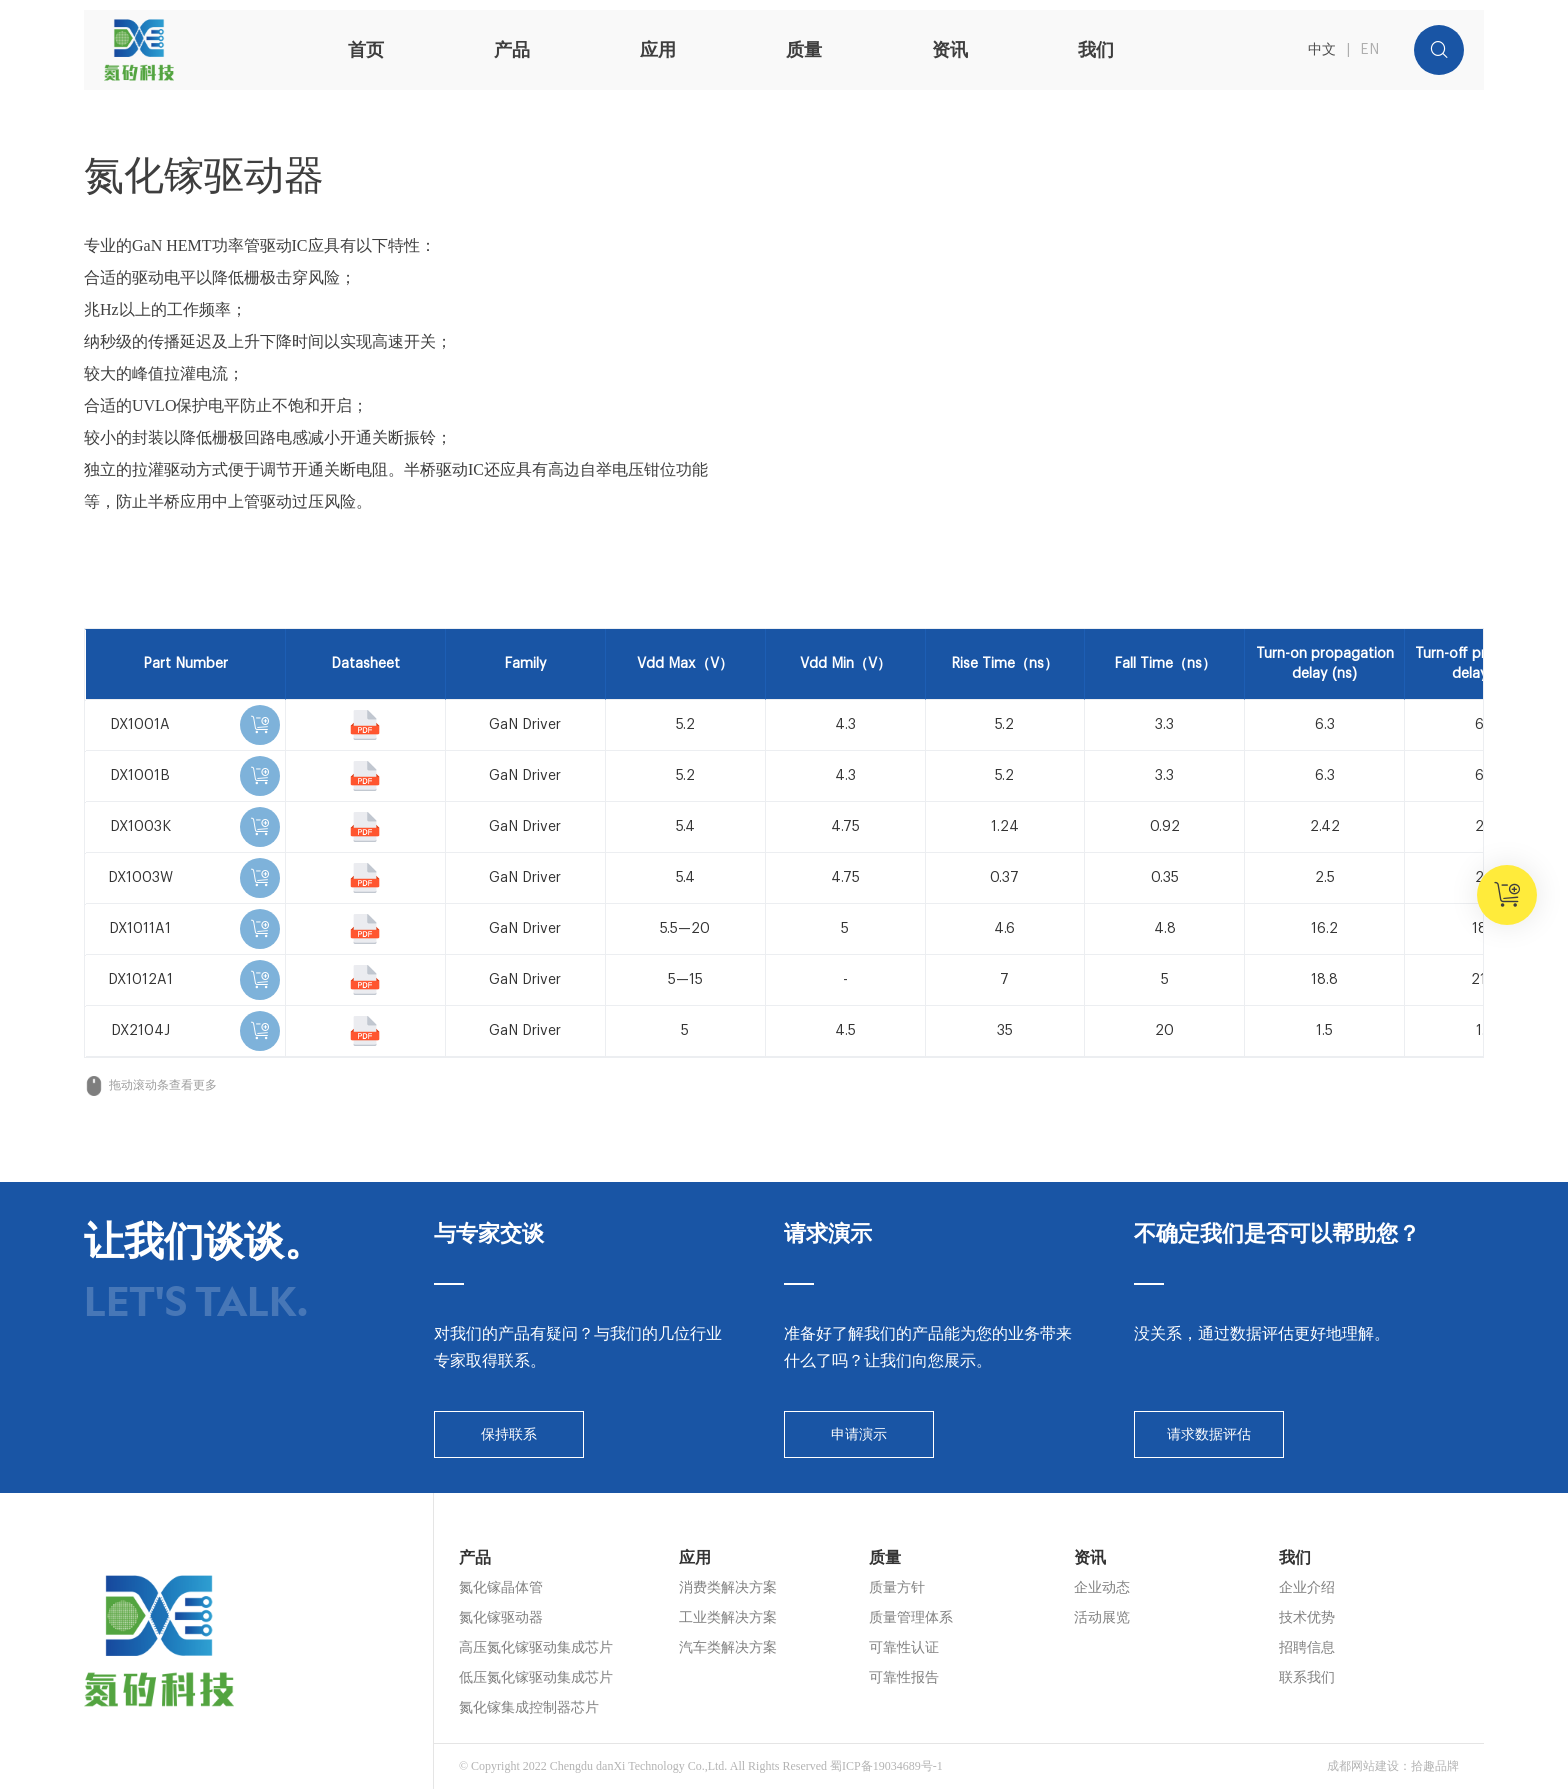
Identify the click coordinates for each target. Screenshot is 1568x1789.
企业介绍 (1307, 1587)
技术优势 (1307, 1617)
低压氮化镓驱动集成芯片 (536, 1677)
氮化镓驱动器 (501, 1617)
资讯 (950, 50)
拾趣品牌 (1435, 1766)
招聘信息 (1307, 1647)
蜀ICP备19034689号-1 (886, 1766)
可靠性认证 (904, 1647)
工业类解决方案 (728, 1617)
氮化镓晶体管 (501, 1587)
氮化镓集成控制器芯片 (529, 1707)
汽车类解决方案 (728, 1647)
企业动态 (1102, 1587)
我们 (1096, 50)
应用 (658, 50)
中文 (1322, 50)
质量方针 (897, 1587)
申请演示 (859, 1434)
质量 (804, 50)
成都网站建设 (1363, 1766)
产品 (512, 50)
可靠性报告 (904, 1677)
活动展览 (1102, 1617)
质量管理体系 (911, 1617)
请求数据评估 (1209, 1434)
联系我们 (1307, 1677)
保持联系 (509, 1434)
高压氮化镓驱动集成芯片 (536, 1647)
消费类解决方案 (728, 1587)
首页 (366, 50)
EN (1369, 50)
